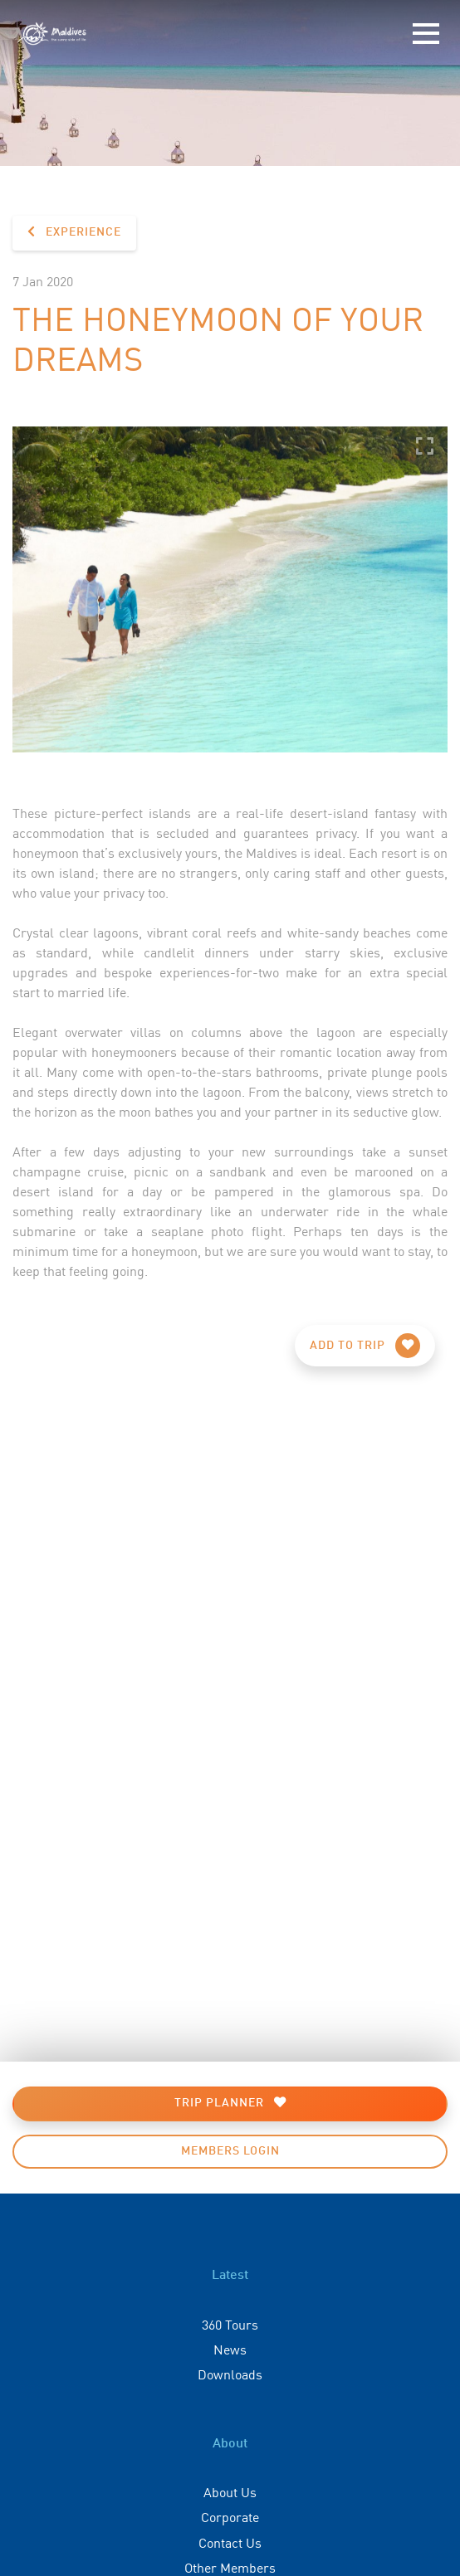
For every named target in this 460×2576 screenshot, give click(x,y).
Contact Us (230, 2542)
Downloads (230, 2374)
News (230, 2349)
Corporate (230, 2516)
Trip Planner (230, 2102)
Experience (74, 232)
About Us (230, 2491)
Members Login (230, 2151)
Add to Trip (365, 1345)
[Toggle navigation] (426, 34)
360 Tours (230, 2324)
